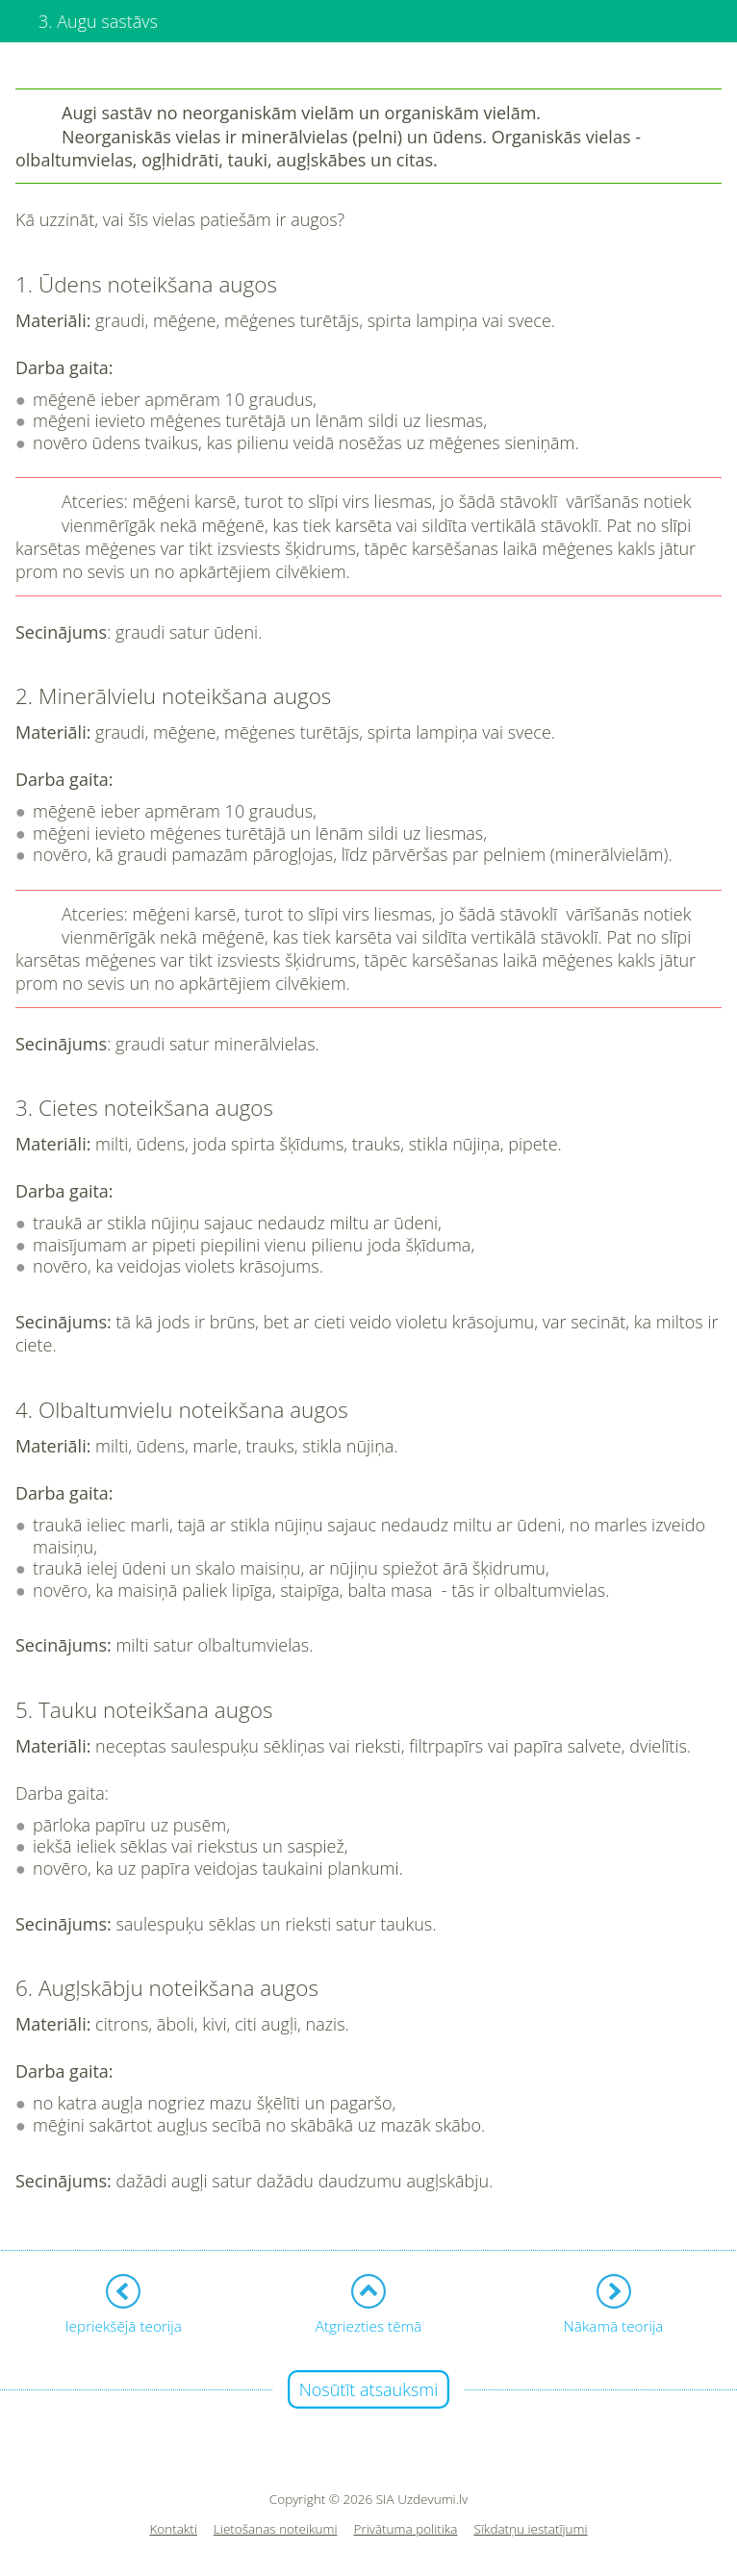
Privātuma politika (406, 2529)
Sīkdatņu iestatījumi (530, 2529)
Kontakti (173, 2529)
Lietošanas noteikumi (276, 2529)
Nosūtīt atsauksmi (369, 2389)
